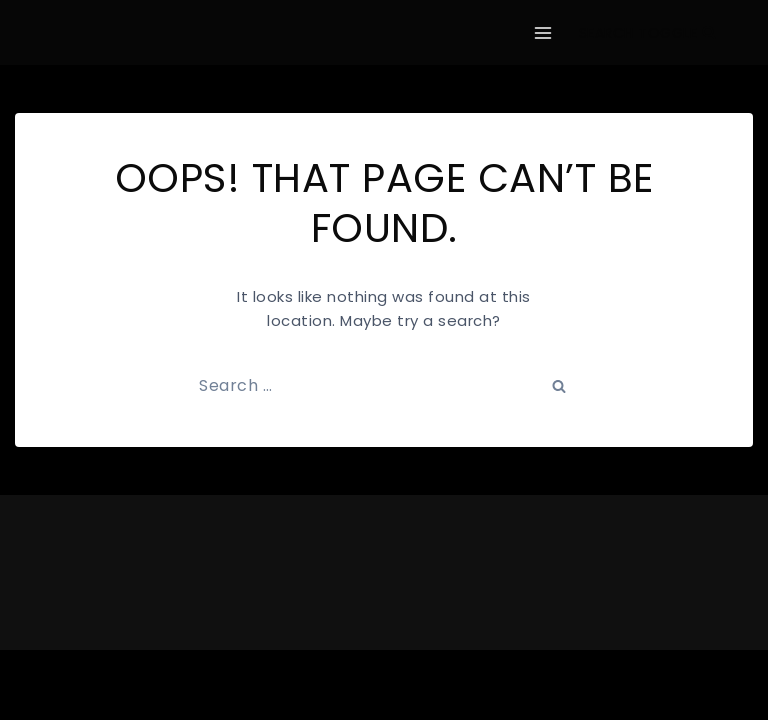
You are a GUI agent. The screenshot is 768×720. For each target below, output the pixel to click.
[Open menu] (543, 32)
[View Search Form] (648, 33)
